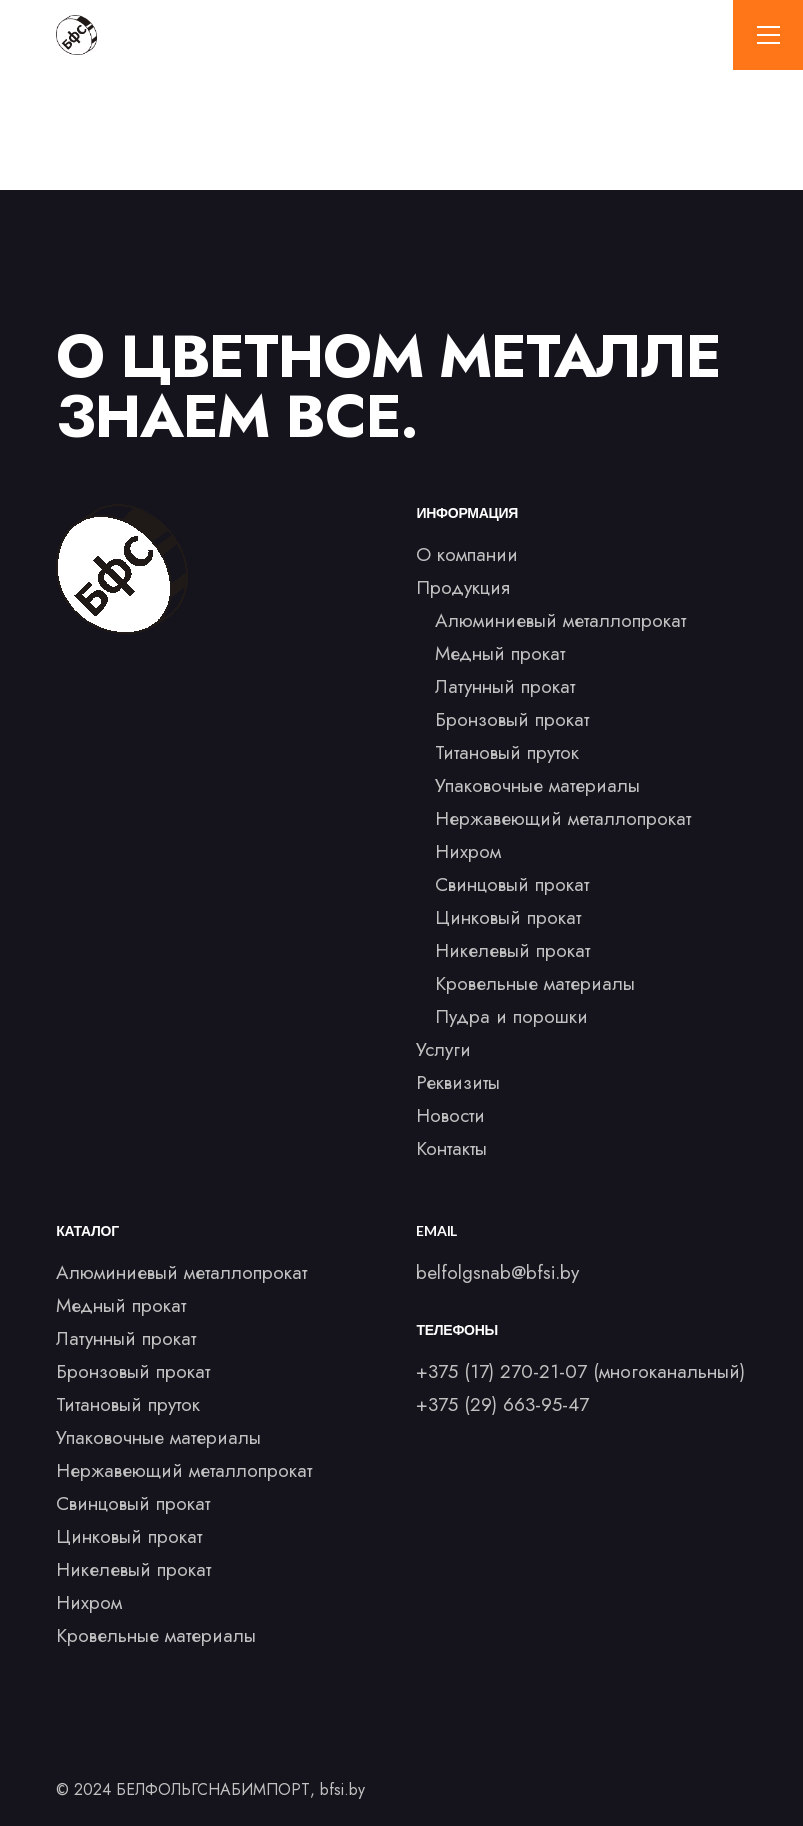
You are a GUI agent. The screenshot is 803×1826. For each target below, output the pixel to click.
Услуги (443, 1049)
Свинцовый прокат (512, 884)
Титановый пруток (507, 752)
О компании (467, 554)
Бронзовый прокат (512, 719)
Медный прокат (500, 653)
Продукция (463, 587)
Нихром (468, 851)
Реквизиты (458, 1082)
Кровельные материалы (535, 983)
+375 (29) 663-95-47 (502, 1404)
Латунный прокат (505, 686)
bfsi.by (342, 1789)
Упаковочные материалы (537, 785)
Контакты (451, 1148)
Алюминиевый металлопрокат (560, 620)
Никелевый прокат (512, 950)
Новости (450, 1115)
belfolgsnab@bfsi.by (497, 1272)
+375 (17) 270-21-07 (501, 1371)
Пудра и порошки (511, 1016)
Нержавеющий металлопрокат (563, 818)
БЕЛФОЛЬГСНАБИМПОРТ (213, 1789)
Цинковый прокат (508, 917)
